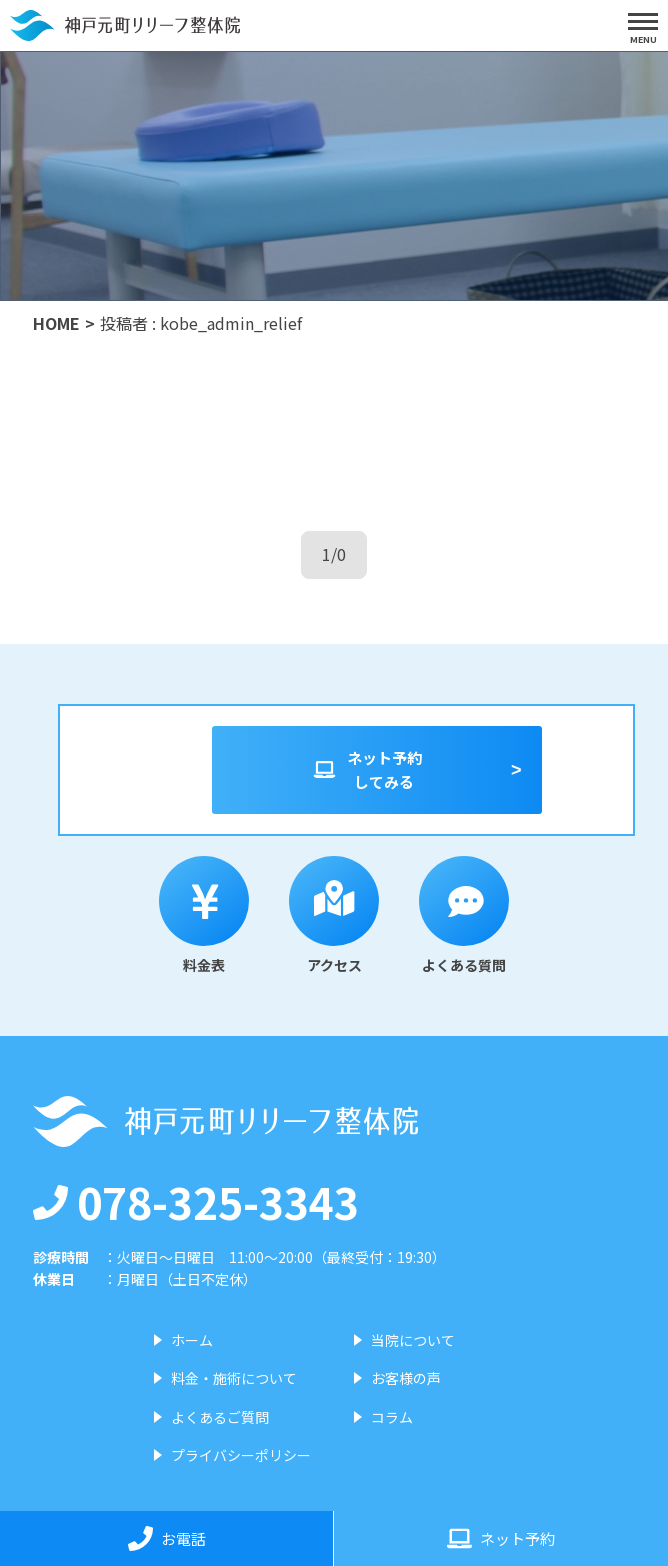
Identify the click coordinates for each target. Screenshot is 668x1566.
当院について (413, 1340)
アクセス (334, 915)
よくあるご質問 (220, 1417)
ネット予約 (501, 1538)
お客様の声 (406, 1378)
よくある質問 (464, 915)
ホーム (192, 1340)
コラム (392, 1417)
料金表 (204, 915)
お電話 (167, 1538)
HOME (56, 323)
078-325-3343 (196, 1201)
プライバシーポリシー (241, 1455)
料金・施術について (234, 1378)
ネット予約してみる (367, 769)
